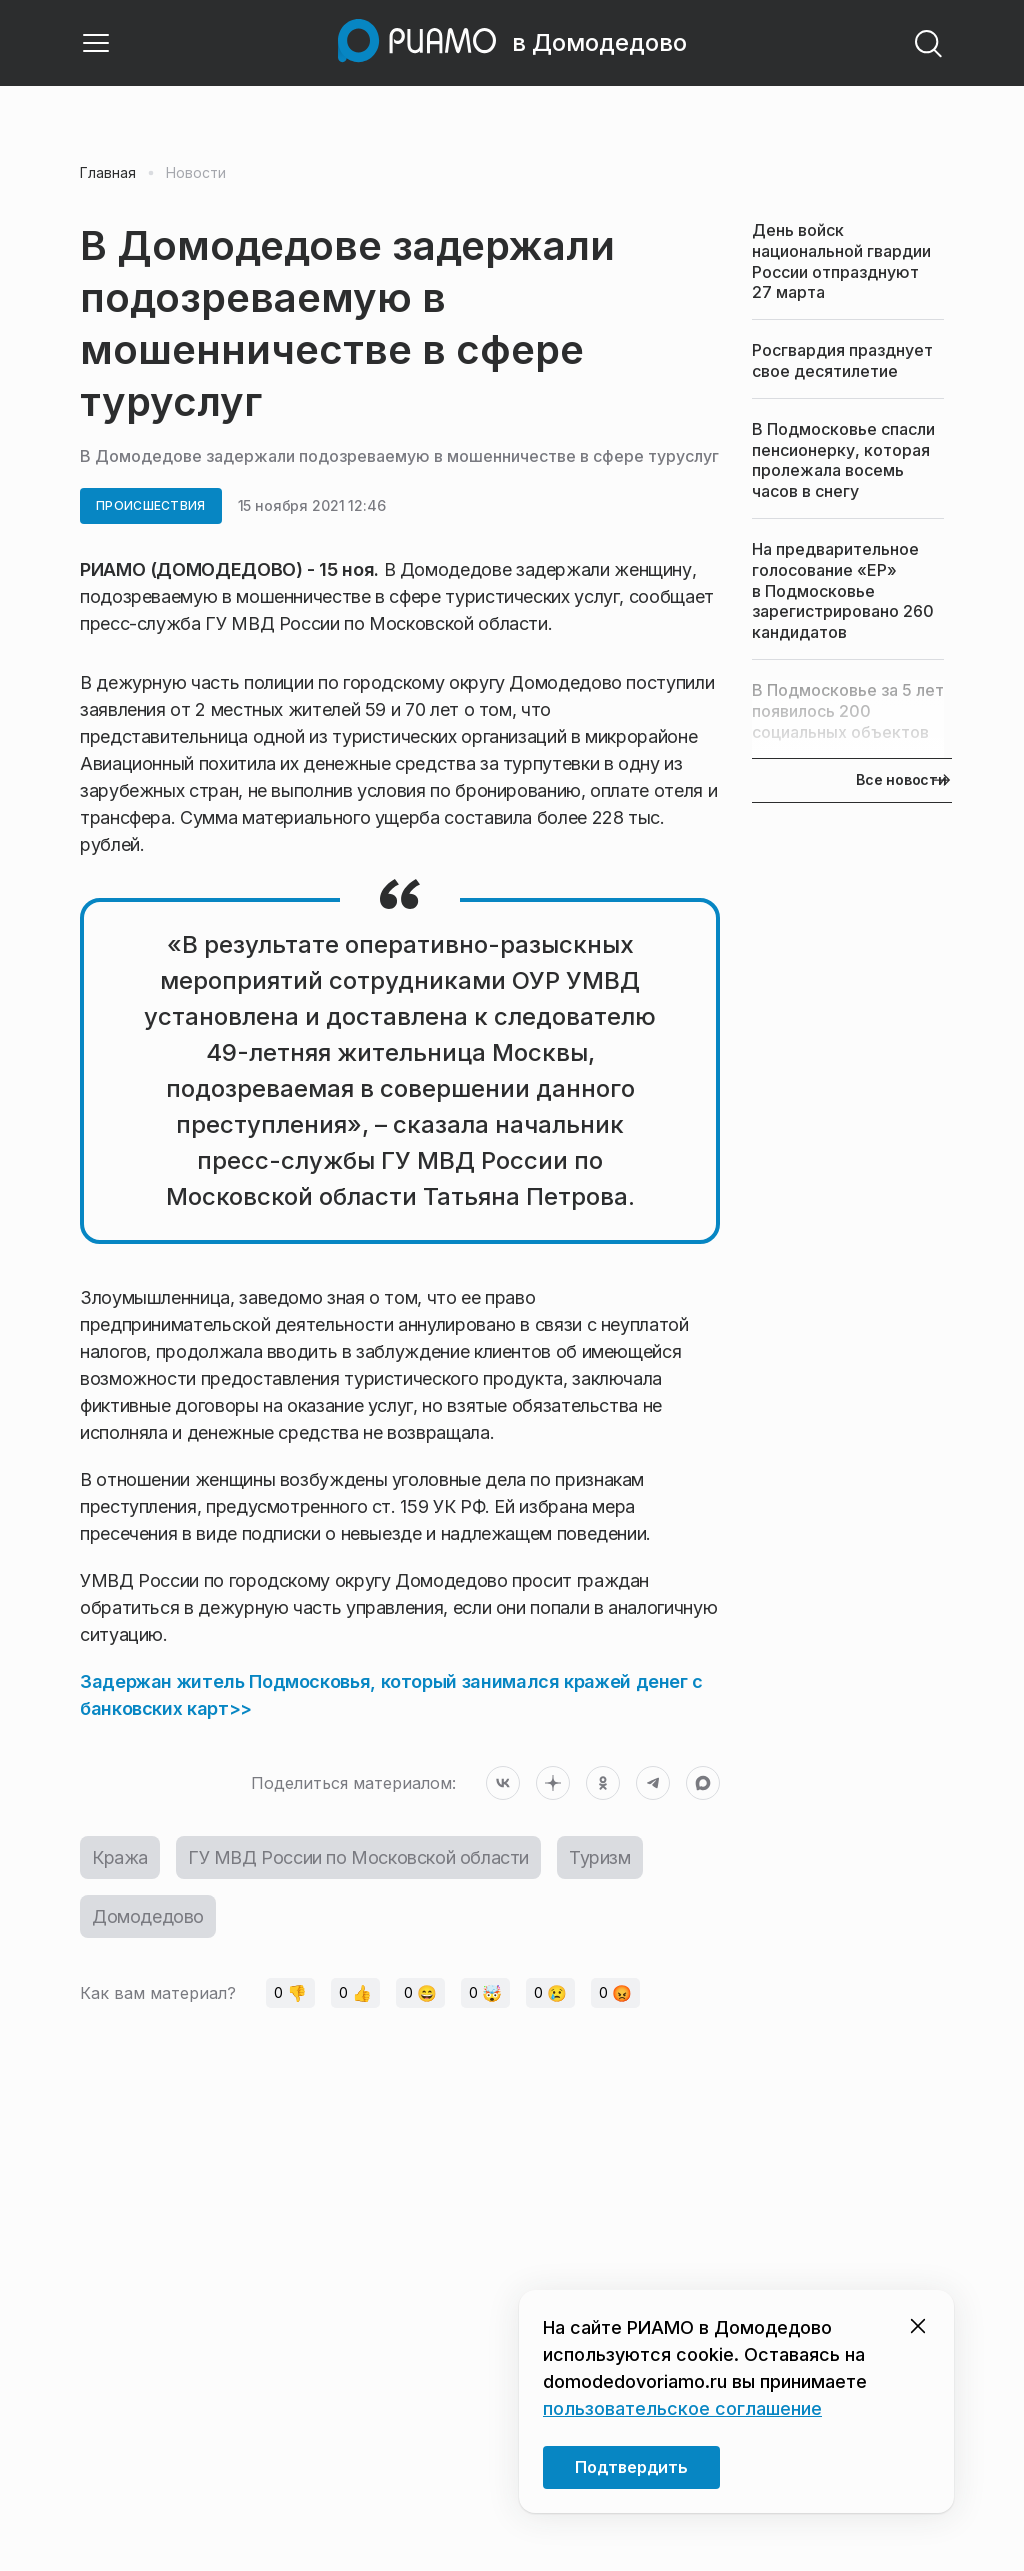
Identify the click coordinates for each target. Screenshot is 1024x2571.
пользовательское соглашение (682, 2408)
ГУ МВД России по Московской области (358, 1857)
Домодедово (148, 1916)
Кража (120, 1857)
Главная (108, 173)
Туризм (600, 1857)
